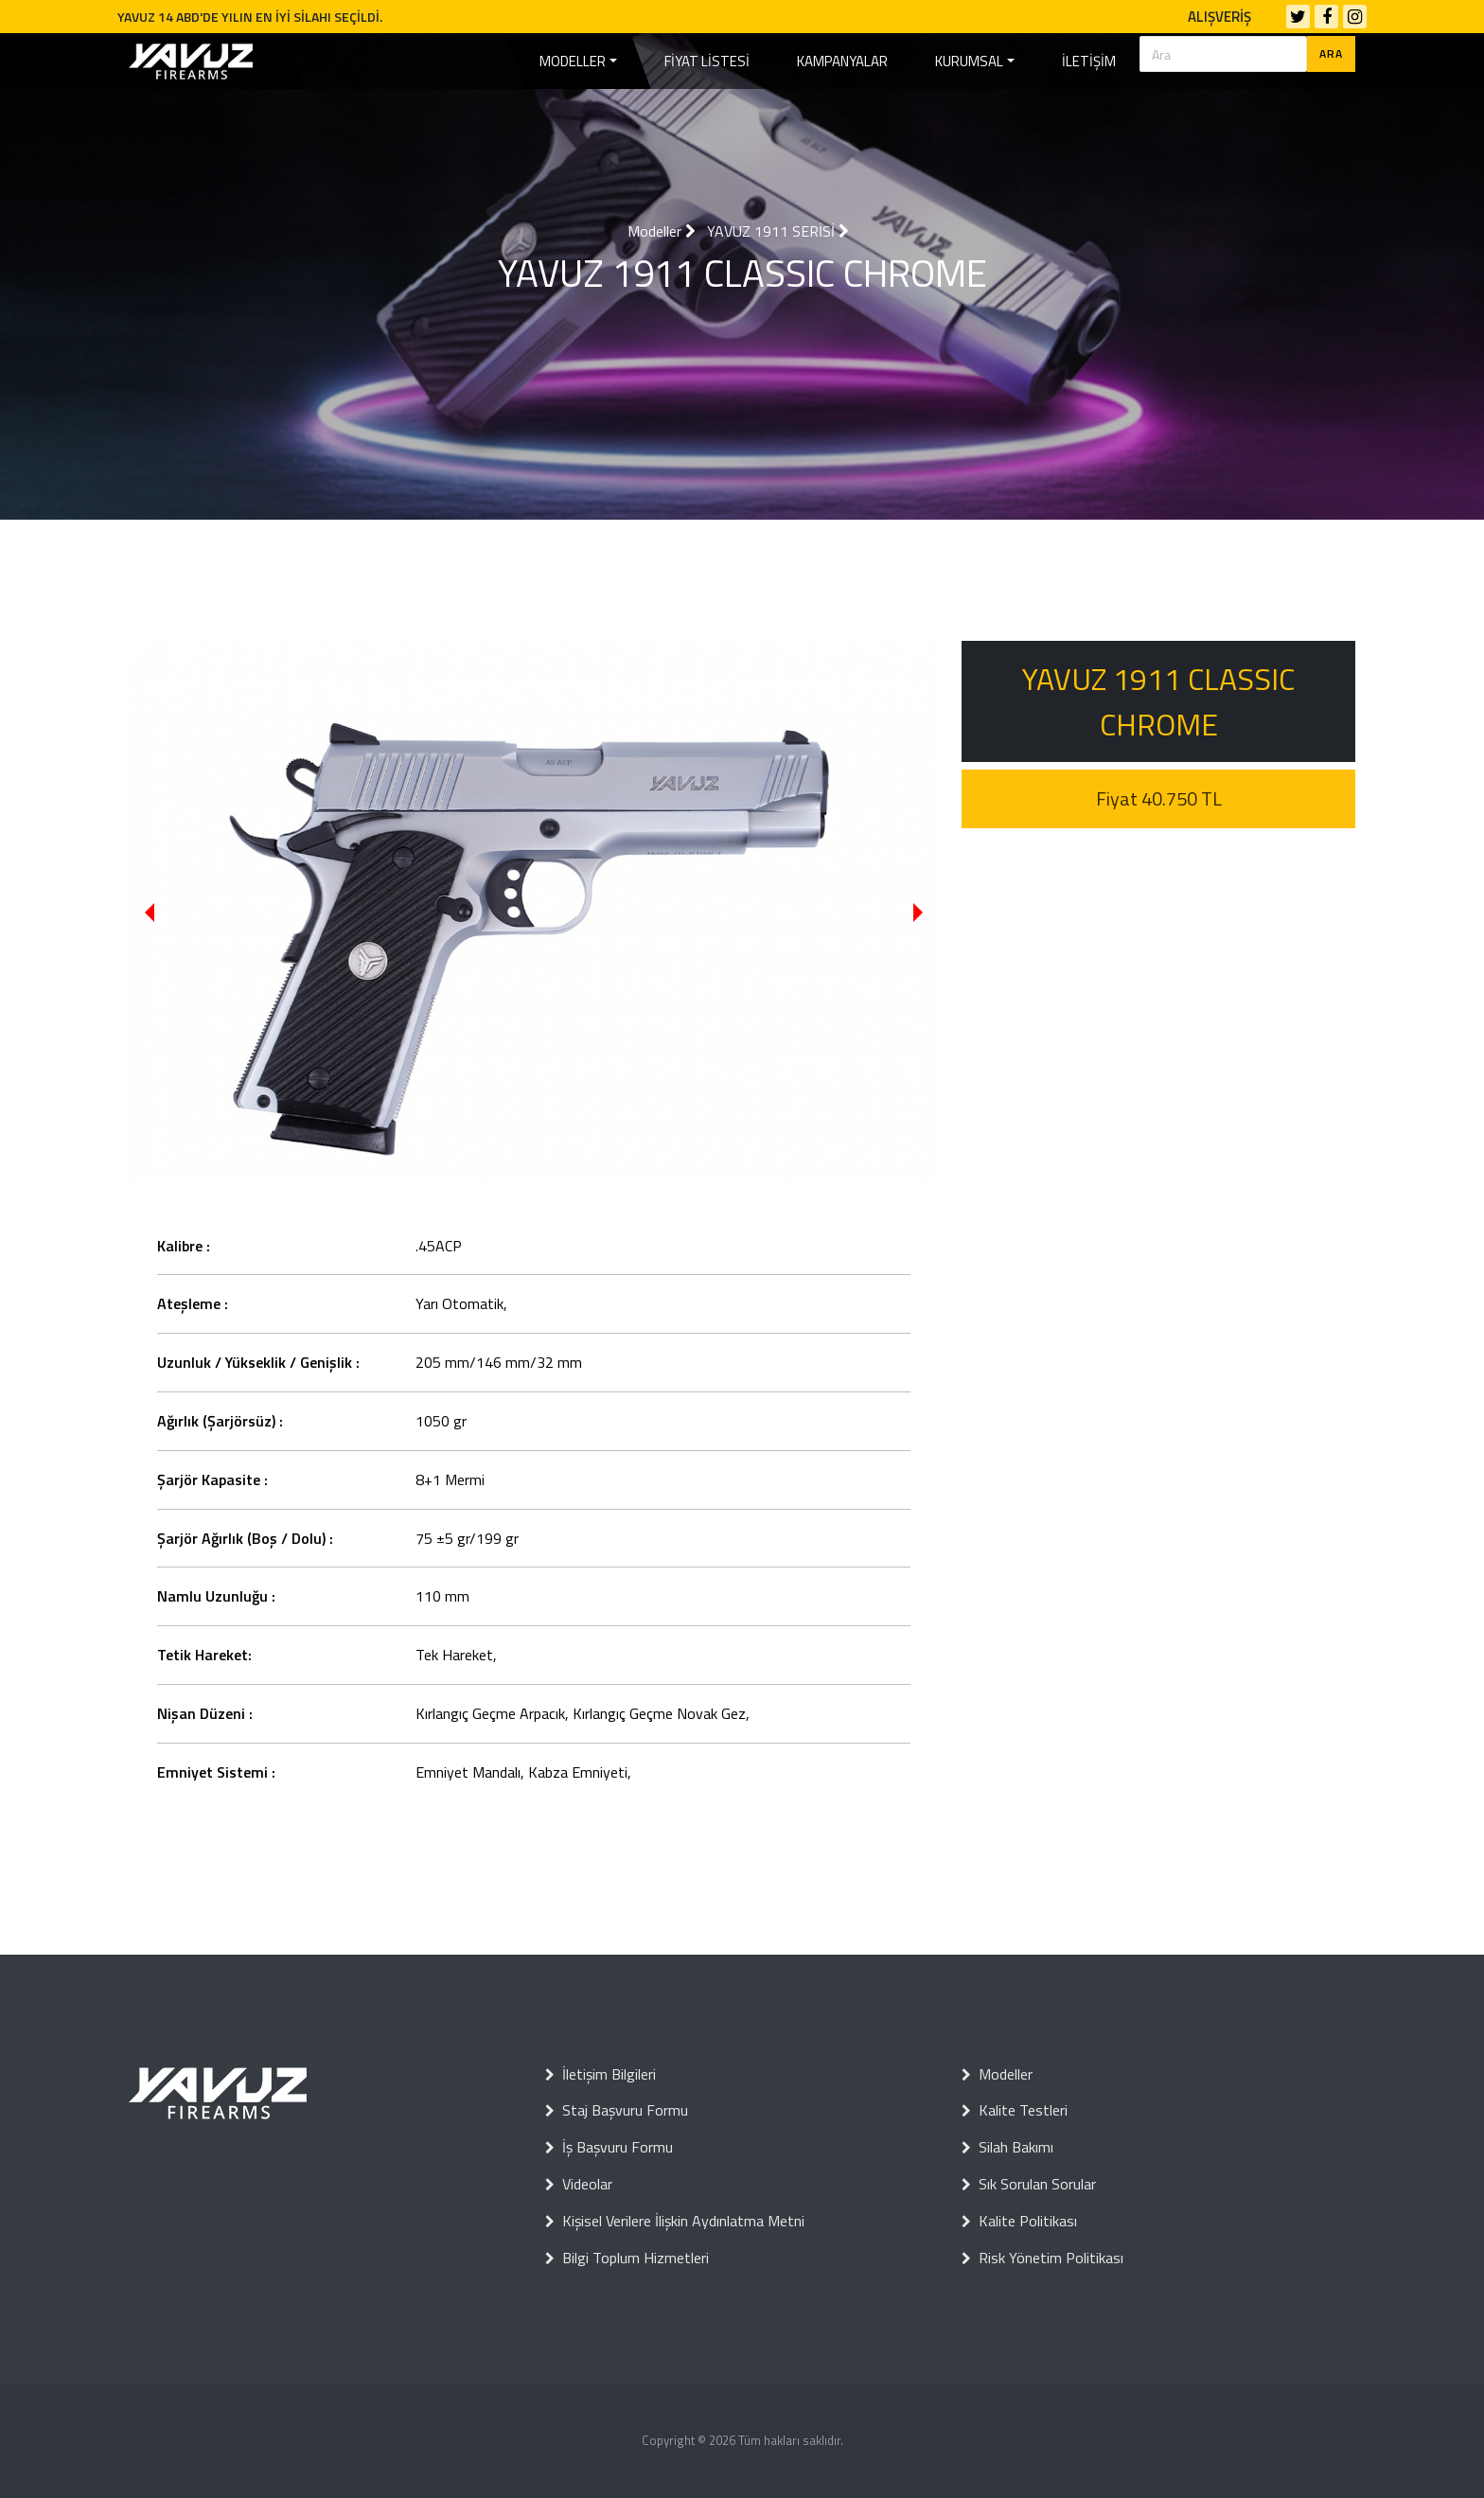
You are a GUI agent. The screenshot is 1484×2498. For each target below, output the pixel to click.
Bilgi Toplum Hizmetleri (627, 2257)
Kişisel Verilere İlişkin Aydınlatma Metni (674, 2220)
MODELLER (572, 61)
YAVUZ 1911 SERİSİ (778, 231)
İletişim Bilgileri (600, 2074)
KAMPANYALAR (842, 61)
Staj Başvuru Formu (616, 2110)
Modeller (661, 231)
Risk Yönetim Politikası (1042, 2257)
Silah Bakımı (1007, 2146)
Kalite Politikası (1019, 2220)
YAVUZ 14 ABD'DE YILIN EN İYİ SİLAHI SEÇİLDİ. (249, 17)
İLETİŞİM (1089, 61)
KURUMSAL (969, 61)
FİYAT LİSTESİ (707, 61)
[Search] (1223, 54)
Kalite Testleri (1015, 2110)
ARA (1331, 53)
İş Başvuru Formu (609, 2146)
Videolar (578, 2183)
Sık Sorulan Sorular (1029, 2183)
